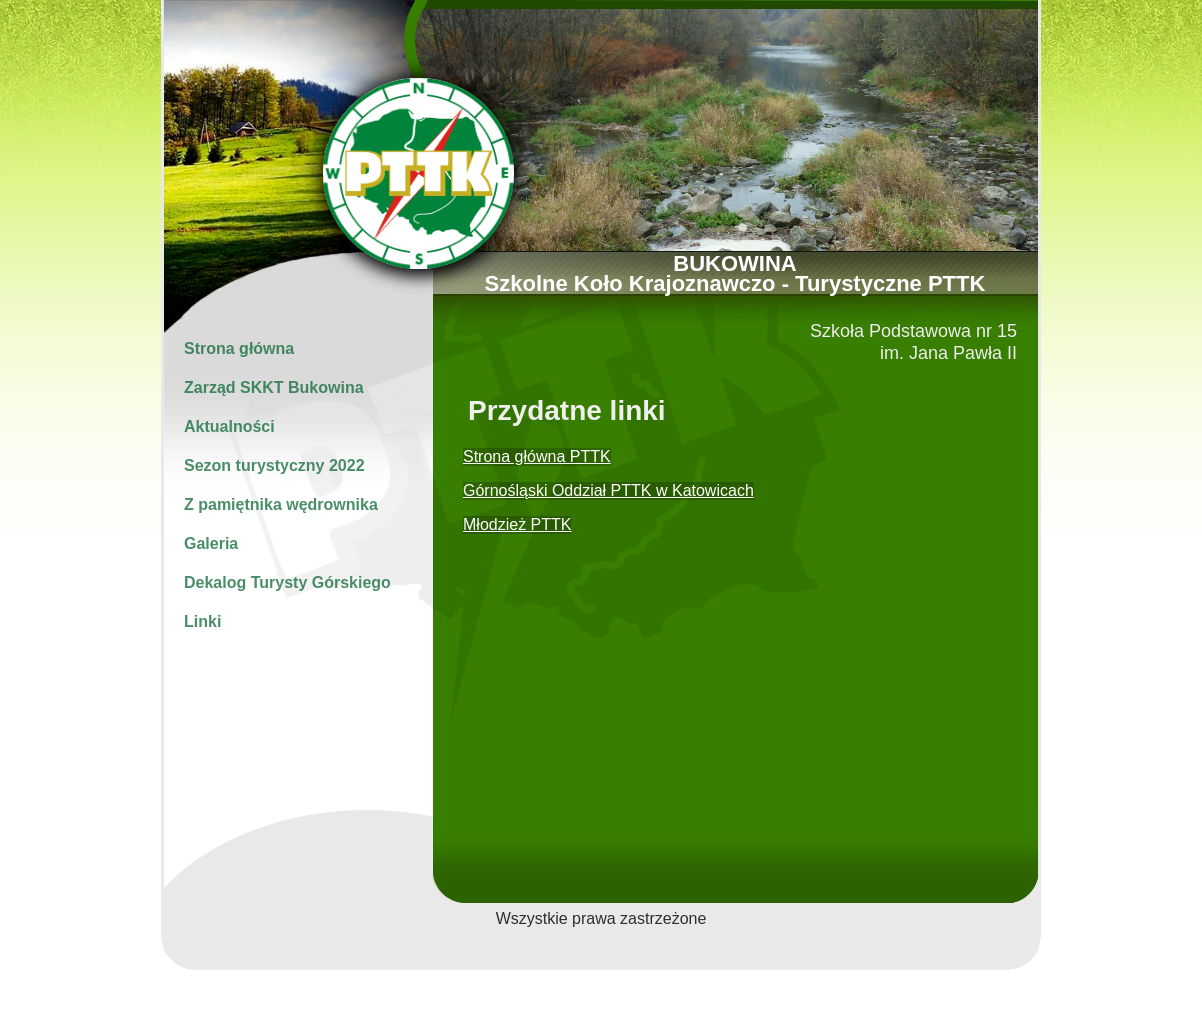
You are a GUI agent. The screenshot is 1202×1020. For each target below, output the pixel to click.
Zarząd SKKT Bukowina (274, 387)
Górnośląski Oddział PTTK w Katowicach (608, 490)
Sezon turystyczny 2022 (274, 465)
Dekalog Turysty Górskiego (287, 582)
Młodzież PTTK (517, 524)
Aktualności (229, 426)
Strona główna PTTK (537, 456)
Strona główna (239, 348)
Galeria (211, 543)
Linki (202, 621)
